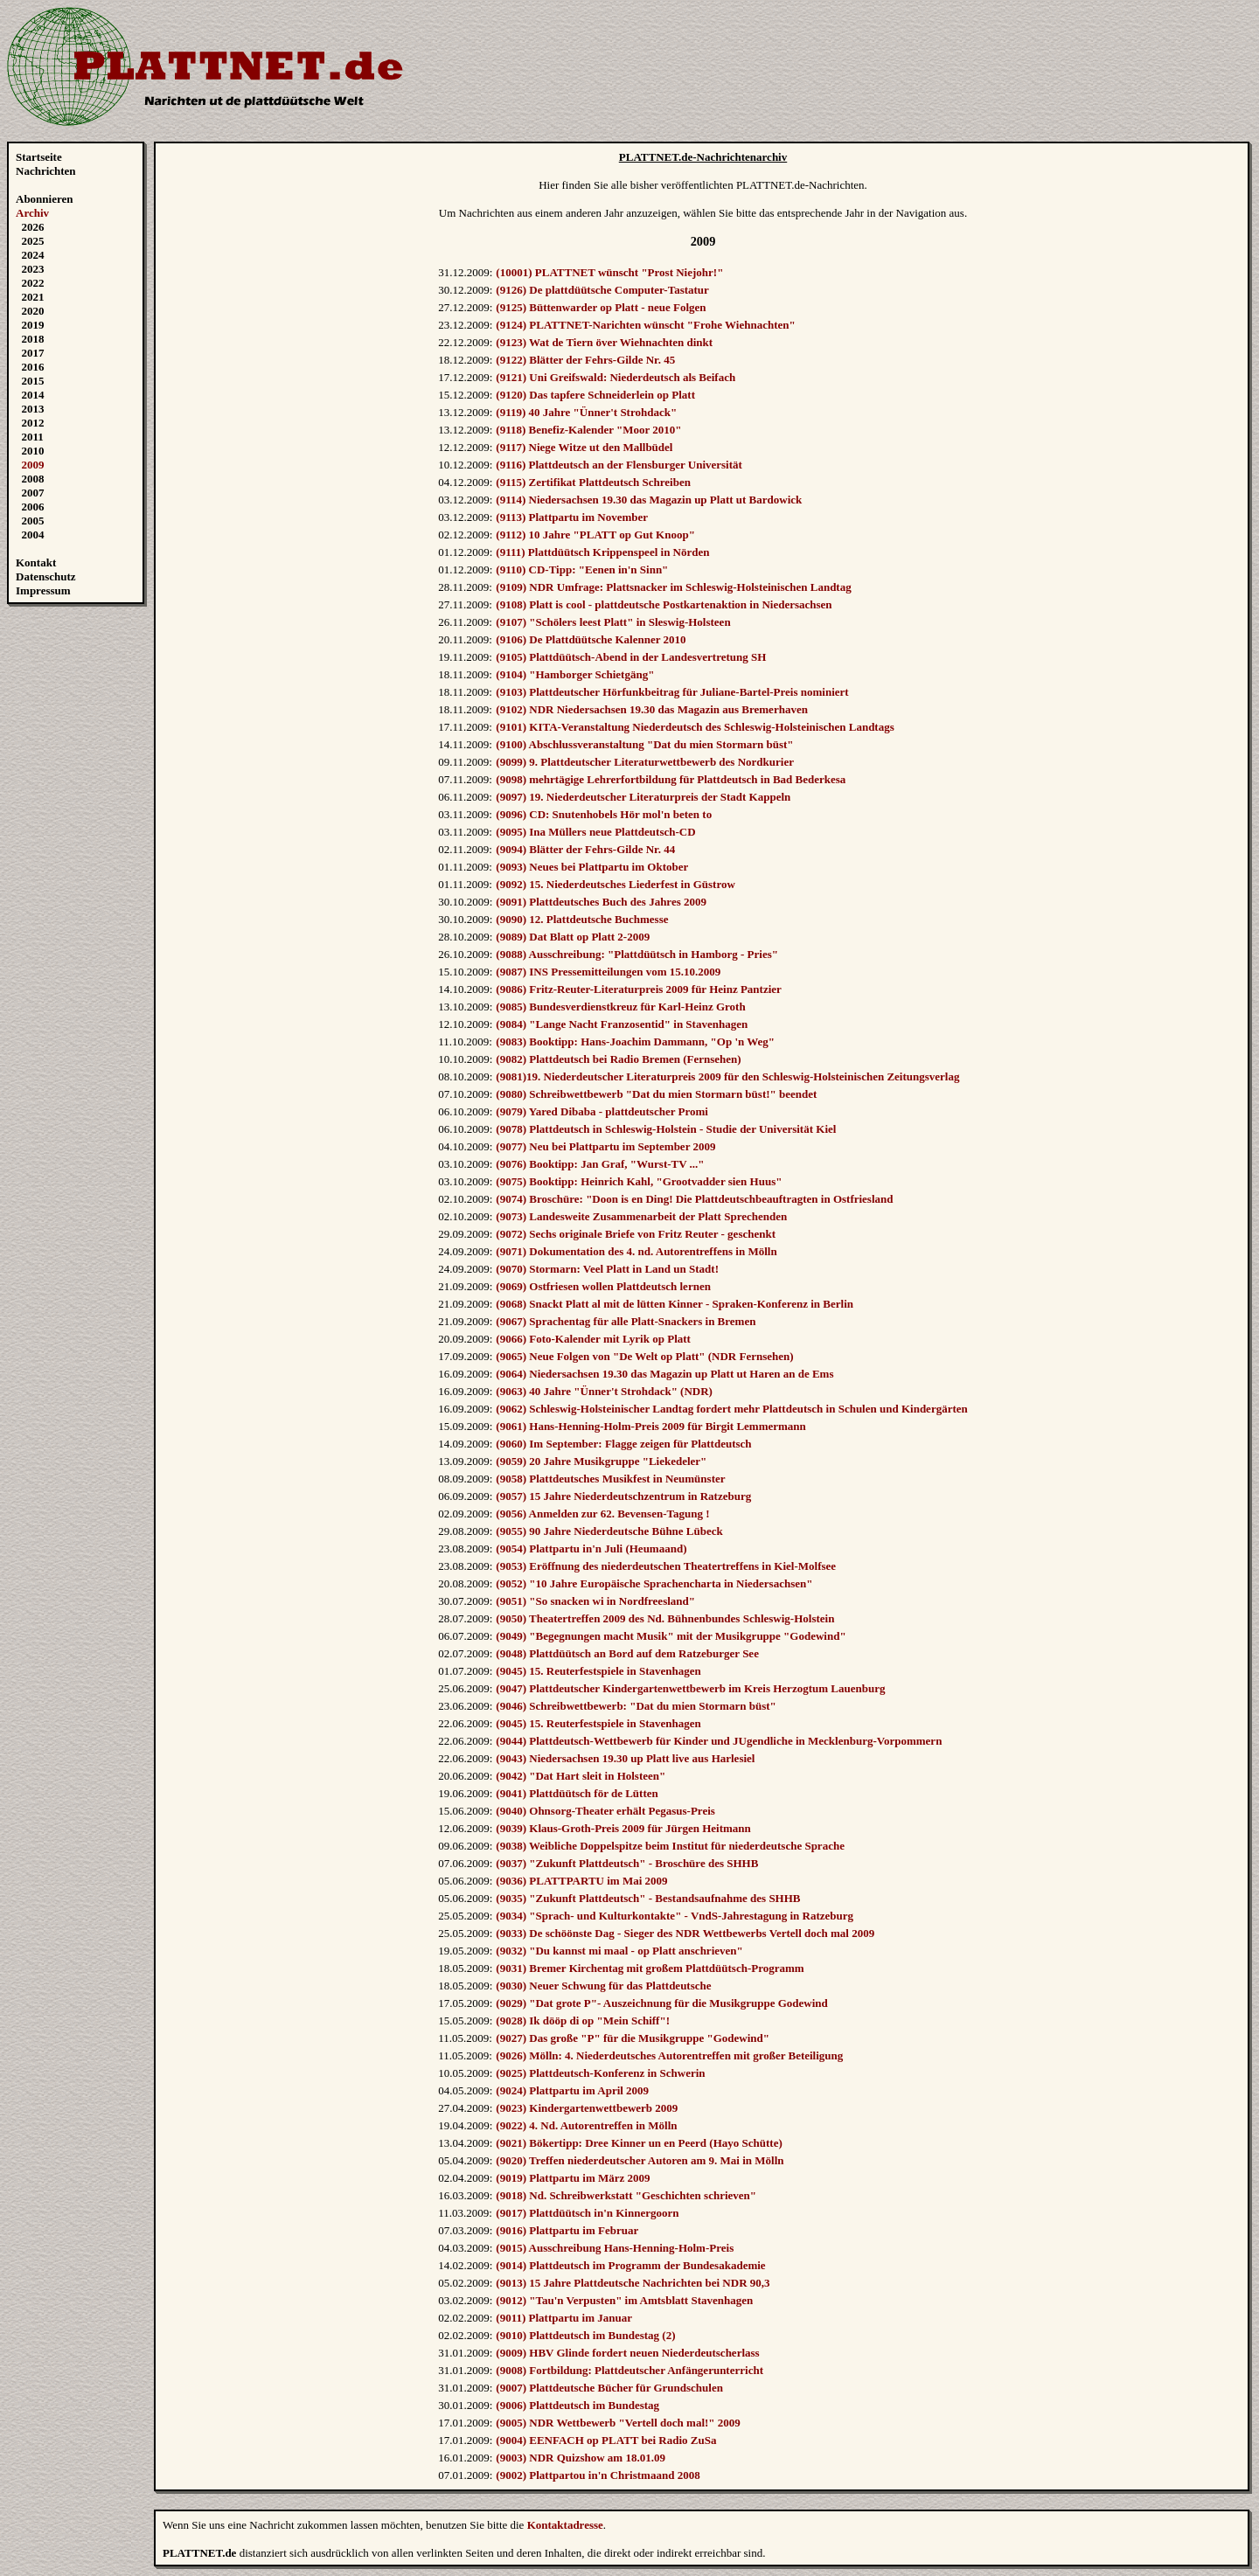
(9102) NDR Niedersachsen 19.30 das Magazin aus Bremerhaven (652, 709)
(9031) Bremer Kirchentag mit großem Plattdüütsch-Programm (649, 1968)
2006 (33, 506)
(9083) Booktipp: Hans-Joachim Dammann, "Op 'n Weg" (635, 1041)
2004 (33, 534)
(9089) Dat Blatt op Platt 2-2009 (573, 936)
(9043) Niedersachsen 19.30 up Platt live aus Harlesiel (625, 1758)
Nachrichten (46, 170)
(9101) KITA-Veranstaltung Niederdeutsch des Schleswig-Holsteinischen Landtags (695, 726)
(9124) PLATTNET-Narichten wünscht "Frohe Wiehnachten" (645, 324)
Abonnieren (44, 198)
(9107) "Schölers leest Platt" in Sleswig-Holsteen (613, 621)
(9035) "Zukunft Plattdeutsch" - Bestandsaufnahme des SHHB (648, 1898)
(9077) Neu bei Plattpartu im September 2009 (605, 1146)
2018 (33, 338)
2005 (33, 520)
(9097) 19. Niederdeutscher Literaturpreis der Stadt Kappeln (643, 796)
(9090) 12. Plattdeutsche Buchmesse (582, 919)
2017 (33, 352)
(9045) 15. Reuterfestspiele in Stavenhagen (598, 1670)
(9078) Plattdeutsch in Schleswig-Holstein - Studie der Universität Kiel (666, 1128)
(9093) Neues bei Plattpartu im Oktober (592, 866)
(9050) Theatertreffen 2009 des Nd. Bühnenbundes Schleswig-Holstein (665, 1618)
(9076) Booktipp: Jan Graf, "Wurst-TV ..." (600, 1163)
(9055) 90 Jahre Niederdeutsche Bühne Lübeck (609, 1531)
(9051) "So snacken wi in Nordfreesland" (595, 1600)
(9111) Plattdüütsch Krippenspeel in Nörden (602, 552)
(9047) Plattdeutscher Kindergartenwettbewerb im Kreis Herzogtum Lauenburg (690, 1688)
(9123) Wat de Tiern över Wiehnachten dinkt (604, 342)
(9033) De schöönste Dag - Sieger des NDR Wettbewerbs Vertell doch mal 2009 (685, 1933)
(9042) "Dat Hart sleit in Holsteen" (580, 1775)
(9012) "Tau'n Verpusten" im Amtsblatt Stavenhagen (624, 2300)
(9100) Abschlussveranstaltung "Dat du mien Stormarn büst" (644, 744)
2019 (33, 324)
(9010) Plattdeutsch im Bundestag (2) (585, 2335)
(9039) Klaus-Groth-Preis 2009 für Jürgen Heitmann (623, 1828)
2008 (33, 478)
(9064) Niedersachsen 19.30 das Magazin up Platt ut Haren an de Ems (664, 1373)
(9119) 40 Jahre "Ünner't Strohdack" (586, 412)
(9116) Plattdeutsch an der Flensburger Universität (619, 464)
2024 (33, 254)
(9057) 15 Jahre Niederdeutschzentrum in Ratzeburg (623, 1496)
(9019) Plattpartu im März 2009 (573, 2177)
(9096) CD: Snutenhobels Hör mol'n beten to (604, 814)
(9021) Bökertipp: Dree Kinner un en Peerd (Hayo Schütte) (639, 2142)
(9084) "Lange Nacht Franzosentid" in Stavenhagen (622, 1024)
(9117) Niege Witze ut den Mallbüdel (584, 447)
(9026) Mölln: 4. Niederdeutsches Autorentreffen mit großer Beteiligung (669, 2055)
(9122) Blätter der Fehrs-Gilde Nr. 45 (585, 359)
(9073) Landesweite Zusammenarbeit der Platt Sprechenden (641, 1216)
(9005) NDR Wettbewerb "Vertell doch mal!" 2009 (618, 2422)
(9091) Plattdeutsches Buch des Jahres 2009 (601, 901)
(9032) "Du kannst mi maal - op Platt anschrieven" (619, 1950)
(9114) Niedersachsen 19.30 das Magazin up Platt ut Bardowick (649, 499)
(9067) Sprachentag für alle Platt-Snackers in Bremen (625, 1321)
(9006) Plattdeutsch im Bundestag (577, 2405)
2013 (33, 408)
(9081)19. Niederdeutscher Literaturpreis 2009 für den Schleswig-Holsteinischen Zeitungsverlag (727, 1076)
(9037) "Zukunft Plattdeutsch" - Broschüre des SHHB (627, 1863)
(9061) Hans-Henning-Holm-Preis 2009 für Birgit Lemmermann (650, 1426)
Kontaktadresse (565, 2524)
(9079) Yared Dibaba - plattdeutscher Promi (602, 1111)
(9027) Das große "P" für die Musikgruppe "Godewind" (632, 2038)
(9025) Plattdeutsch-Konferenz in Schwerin (600, 2073)
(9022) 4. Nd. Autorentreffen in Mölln (586, 2125)
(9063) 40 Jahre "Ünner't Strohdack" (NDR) (604, 1391)
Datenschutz (46, 576)
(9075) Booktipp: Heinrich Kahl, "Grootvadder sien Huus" (639, 1181)
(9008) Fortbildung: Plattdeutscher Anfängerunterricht (629, 2370)
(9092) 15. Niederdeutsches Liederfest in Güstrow (615, 884)
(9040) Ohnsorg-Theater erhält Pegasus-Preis (605, 1810)
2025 (33, 240)
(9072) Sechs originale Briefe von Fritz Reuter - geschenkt (636, 1233)
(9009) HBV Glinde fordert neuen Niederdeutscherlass (627, 2352)
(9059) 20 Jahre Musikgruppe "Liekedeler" (601, 1461)
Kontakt (36, 562)
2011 (33, 436)
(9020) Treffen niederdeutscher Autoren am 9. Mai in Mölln (639, 2160)
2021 (33, 296)
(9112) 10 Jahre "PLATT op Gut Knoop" (595, 534)
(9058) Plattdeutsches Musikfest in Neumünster (610, 1478)
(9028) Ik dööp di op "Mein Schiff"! (583, 2020)
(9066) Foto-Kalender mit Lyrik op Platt (593, 1338)
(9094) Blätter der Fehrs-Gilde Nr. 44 (585, 849)
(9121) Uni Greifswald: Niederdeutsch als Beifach (615, 377)
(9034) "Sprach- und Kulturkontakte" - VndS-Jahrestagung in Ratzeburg (674, 1915)
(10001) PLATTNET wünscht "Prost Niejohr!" (609, 272)
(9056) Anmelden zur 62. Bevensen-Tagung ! (602, 1513)
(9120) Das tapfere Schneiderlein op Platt (595, 394)
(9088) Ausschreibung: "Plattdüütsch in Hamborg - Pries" (637, 954)
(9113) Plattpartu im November (572, 517)
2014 (33, 394)
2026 (33, 226)
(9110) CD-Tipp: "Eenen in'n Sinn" (582, 569)
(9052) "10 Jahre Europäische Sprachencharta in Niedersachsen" (654, 1583)
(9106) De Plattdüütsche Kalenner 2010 (590, 639)
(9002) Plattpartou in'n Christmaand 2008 (597, 2475)
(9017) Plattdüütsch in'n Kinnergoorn (587, 2212)
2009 (33, 464)
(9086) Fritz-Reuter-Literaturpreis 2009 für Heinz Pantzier (638, 989)
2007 (33, 492)
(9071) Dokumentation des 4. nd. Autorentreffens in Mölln (636, 1251)
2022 (33, 282)
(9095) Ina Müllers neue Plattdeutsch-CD (595, 831)
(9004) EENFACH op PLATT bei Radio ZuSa (606, 2440)
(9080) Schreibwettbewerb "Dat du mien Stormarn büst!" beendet (656, 1094)
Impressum (43, 590)
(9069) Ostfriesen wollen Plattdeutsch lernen (603, 1286)
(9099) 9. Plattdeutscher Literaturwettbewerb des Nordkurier (645, 761)
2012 (33, 422)
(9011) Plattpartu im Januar (564, 2317)
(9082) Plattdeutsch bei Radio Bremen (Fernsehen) (618, 1059)
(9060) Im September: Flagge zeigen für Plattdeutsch (623, 1443)
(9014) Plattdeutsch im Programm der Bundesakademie (630, 2265)
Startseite (39, 156)
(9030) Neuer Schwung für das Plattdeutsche (603, 1985)
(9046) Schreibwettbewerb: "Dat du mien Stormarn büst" (636, 1705)
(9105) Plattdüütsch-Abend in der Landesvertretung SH (631, 656)
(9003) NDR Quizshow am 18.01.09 (580, 2457)
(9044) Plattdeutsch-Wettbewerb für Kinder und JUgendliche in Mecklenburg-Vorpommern (719, 1740)
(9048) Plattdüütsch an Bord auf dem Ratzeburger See (627, 1653)
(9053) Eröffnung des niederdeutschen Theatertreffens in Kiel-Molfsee (666, 1566)
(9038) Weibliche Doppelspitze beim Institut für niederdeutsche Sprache (670, 1845)
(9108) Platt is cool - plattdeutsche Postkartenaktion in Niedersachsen (663, 604)
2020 (33, 310)
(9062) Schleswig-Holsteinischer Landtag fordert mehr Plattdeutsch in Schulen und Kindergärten (731, 1408)
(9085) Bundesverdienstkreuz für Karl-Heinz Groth (620, 1006)
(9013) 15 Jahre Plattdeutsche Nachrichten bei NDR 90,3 (632, 2282)
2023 (33, 268)
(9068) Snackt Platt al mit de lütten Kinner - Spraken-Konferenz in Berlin (674, 1303)
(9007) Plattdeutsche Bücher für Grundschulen (609, 2387)
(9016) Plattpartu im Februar (567, 2230)
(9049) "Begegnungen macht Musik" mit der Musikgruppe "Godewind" (670, 1635)
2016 (33, 366)
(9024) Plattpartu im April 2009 (572, 2090)
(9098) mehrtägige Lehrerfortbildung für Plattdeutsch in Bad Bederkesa (670, 779)
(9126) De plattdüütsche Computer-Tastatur (602, 289)
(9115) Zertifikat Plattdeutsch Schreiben (593, 482)
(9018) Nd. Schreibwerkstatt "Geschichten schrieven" (626, 2195)
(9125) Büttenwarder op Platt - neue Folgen (601, 307)
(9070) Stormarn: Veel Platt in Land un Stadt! (607, 1268)
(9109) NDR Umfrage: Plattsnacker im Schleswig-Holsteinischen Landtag (673, 587)
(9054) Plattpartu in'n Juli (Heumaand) (591, 1548)
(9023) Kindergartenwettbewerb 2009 (587, 2107)
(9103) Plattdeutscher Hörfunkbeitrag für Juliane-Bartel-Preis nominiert (672, 691)
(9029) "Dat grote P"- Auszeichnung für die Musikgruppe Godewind (661, 2003)
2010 (33, 450)
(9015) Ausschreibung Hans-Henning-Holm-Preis (615, 2247)
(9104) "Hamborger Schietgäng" (575, 674)
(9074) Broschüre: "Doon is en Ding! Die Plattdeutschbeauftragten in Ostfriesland (694, 1198)
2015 (33, 380)
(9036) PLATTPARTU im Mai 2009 (581, 1880)
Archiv (32, 212)
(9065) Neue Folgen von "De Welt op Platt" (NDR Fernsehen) (644, 1356)
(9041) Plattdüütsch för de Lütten (576, 1793)
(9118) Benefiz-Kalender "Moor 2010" (588, 429)
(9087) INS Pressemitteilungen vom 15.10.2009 (608, 971)
